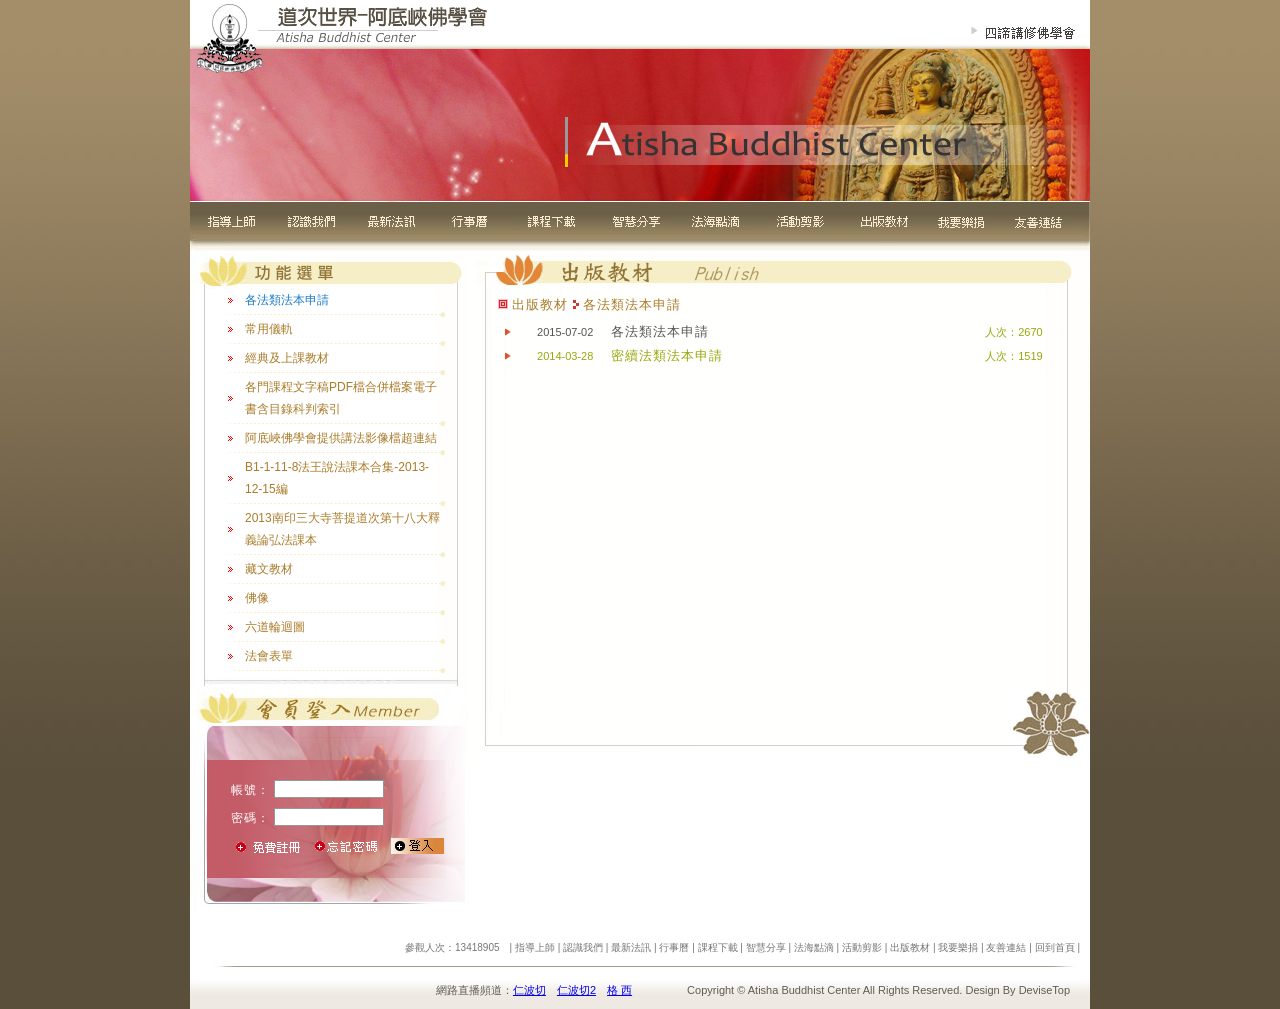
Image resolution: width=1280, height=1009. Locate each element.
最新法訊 (631, 947)
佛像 (257, 598)
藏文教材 (269, 569)
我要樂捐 (958, 947)
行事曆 (674, 947)
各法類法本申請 (287, 300)
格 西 (619, 990)
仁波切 (529, 990)
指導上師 (535, 947)
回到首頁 (1055, 947)
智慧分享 (766, 947)
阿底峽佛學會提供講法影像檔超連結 (341, 438)
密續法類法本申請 (667, 355)
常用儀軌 (269, 329)
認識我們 (583, 947)
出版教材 (910, 947)
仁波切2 (576, 990)
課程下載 (718, 947)
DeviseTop (1044, 990)
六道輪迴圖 (275, 627)
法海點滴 (814, 947)
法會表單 (269, 656)
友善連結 (1006, 947)
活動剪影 (862, 947)
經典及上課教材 (287, 358)
